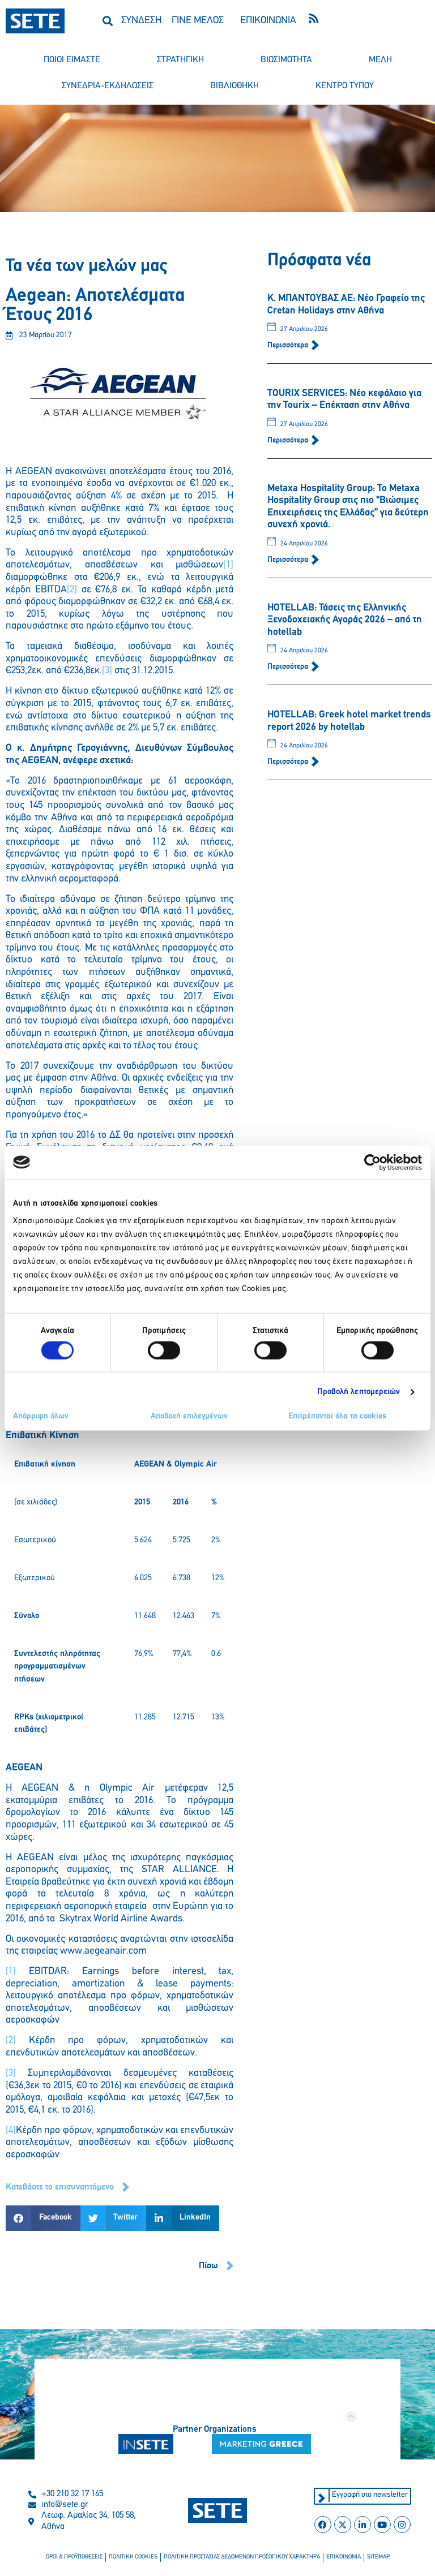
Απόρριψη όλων (41, 1416)
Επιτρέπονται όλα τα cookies (337, 1416)
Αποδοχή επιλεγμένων (189, 1416)
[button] (108, 20)
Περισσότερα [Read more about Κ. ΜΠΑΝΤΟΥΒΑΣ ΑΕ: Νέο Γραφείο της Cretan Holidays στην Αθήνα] (288, 345)
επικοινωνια (343, 2557)
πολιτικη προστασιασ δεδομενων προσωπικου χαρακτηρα (242, 2557)
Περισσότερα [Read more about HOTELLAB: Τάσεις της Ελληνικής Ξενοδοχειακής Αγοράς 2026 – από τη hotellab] (288, 667)
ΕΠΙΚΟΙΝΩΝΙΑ (268, 20)
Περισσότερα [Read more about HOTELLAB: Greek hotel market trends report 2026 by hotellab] (288, 762)
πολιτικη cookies (133, 2557)
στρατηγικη (180, 59)
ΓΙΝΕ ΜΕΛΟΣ (198, 20)
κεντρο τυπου (344, 86)
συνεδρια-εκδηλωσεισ (107, 86)
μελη (380, 59)
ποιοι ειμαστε (72, 59)
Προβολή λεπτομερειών (358, 1391)
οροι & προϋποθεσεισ (74, 2557)
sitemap (378, 2557)
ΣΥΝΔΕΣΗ (141, 20)
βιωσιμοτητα (286, 59)
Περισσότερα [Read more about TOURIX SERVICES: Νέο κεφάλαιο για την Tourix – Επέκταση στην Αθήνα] (288, 440)
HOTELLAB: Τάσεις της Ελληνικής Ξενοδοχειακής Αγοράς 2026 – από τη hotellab (344, 620)
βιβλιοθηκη (234, 86)
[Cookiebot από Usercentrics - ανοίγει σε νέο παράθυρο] (372, 1162)
